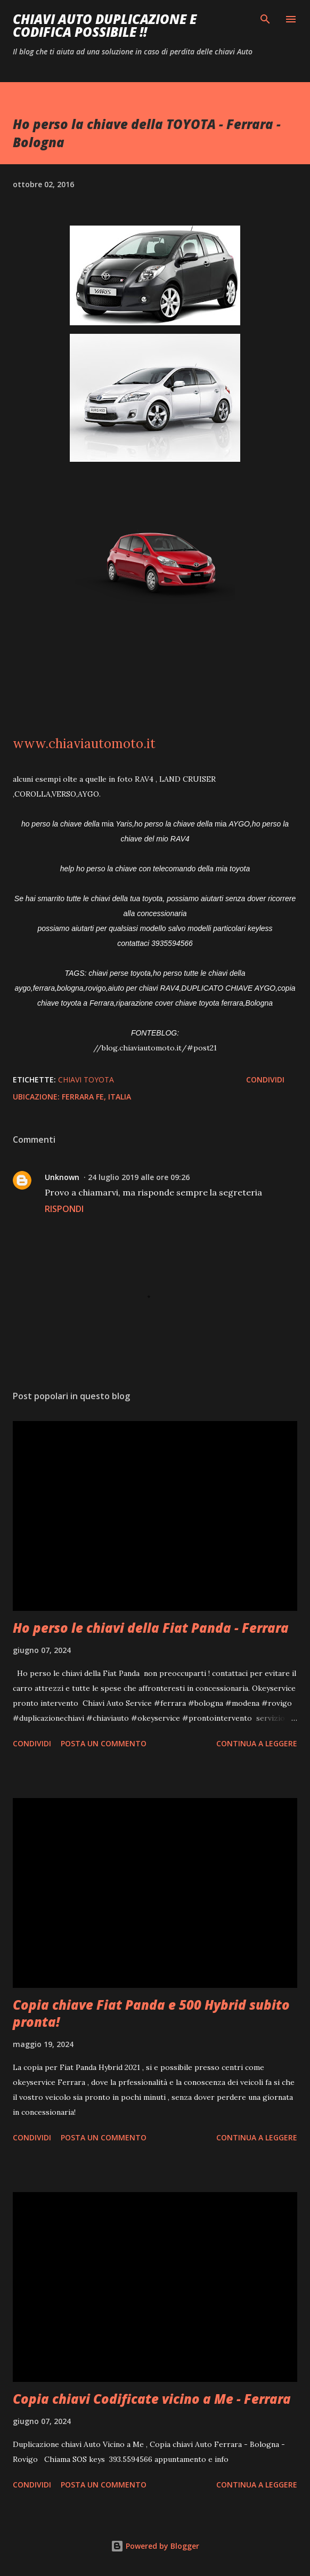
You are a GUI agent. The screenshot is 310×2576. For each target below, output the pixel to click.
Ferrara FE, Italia (96, 1097)
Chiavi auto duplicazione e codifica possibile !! (105, 25)
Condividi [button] (265, 1079)
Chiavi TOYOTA (86, 1079)
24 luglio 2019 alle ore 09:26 (139, 1177)
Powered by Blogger (155, 2546)
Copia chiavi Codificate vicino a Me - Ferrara (152, 2399)
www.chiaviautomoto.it (84, 743)
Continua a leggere (256, 1743)
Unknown (62, 1177)
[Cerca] (265, 19)
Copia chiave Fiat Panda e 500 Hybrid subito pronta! (151, 2013)
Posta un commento (103, 1743)
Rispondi (64, 1209)
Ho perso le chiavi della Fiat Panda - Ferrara (151, 1627)
